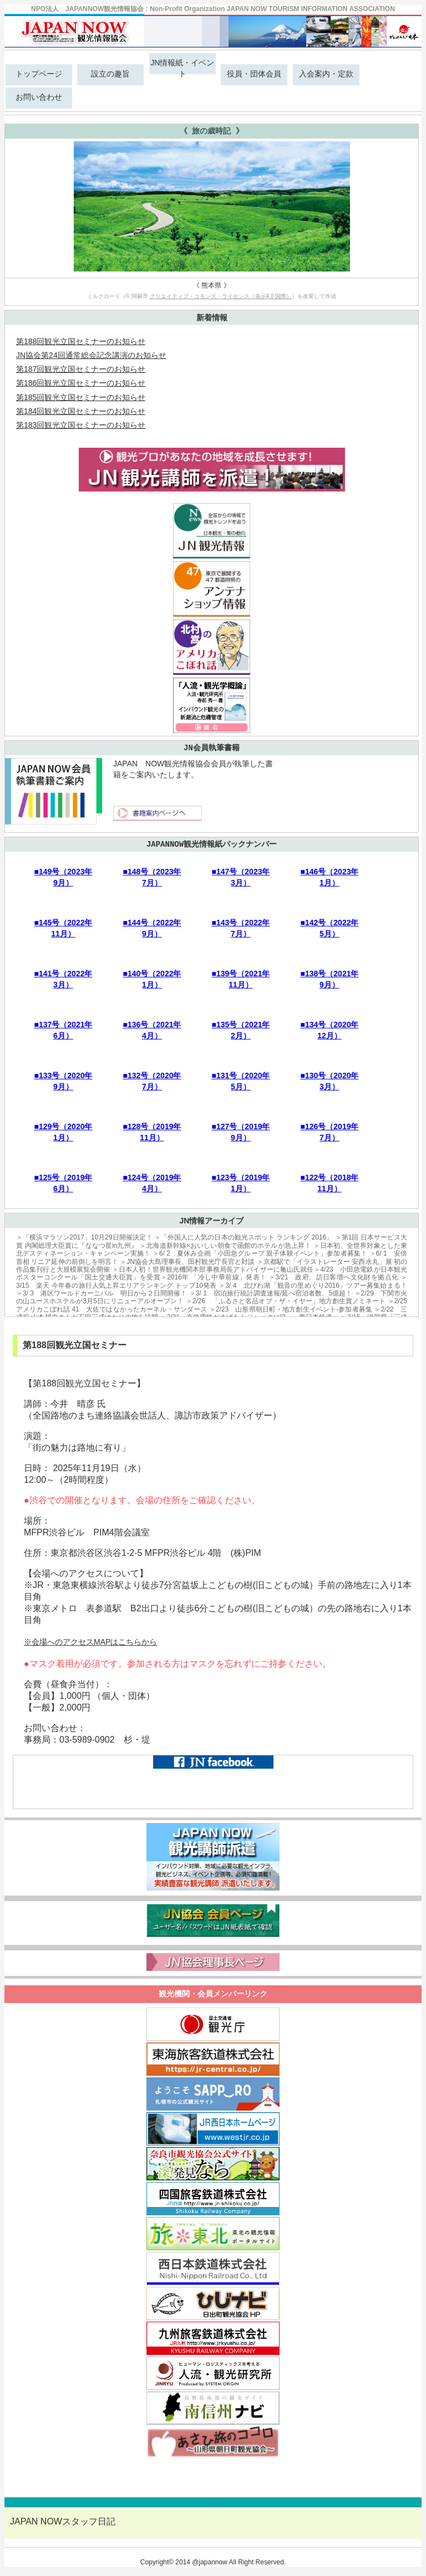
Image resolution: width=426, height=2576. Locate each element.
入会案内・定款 (326, 73)
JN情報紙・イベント (182, 66)
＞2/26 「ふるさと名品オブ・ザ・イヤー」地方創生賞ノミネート (286, 1301)
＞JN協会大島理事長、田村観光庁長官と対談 (187, 1262)
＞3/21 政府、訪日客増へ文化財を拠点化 (333, 1277)
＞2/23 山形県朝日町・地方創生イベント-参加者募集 (290, 1309)
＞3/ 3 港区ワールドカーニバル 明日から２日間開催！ (101, 1293)
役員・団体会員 (254, 73)
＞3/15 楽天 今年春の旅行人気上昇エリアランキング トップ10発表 (211, 1281)
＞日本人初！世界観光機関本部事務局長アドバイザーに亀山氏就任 (212, 1269)
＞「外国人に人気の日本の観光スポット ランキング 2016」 (243, 1237)
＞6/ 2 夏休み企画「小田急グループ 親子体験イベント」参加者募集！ (260, 1253)
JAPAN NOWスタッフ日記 (62, 2521)
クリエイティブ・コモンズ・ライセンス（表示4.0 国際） (221, 296)
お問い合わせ (39, 97)
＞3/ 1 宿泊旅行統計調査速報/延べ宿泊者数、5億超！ (270, 1293)
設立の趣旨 (110, 73)
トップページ (39, 73)
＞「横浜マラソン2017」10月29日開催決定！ (84, 1237)
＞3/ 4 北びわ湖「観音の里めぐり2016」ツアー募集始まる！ (313, 1285)
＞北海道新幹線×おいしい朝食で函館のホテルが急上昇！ (225, 1245)
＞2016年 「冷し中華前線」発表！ (213, 1277)
